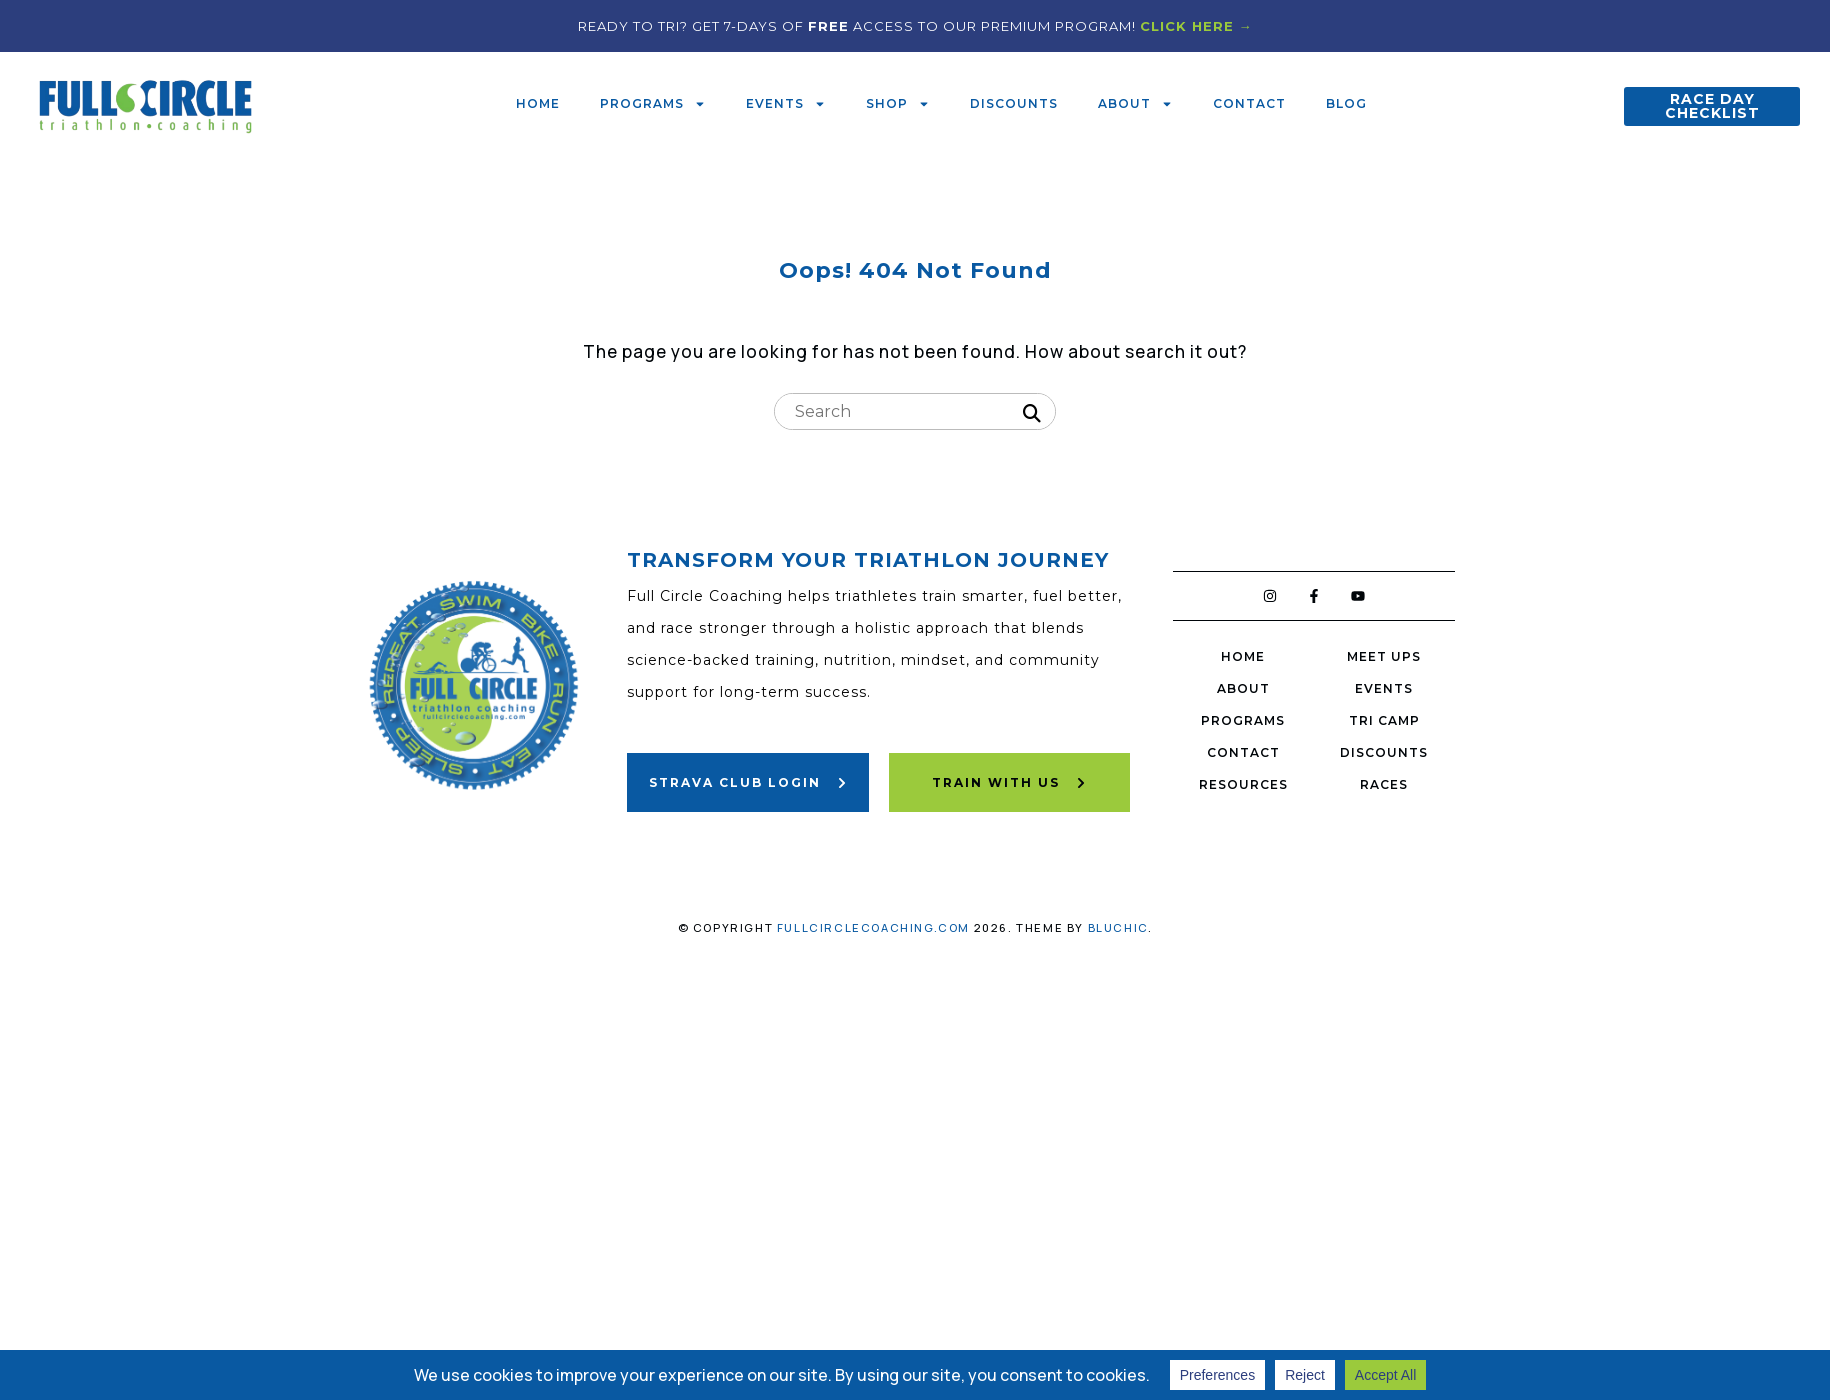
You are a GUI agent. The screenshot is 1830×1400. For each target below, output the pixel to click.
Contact (1249, 103)
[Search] (1032, 414)
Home (538, 103)
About (1135, 104)
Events (786, 104)
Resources (1243, 784)
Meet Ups (1384, 656)
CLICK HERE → (1196, 26)
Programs (653, 104)
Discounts (1014, 103)
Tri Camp (1384, 720)
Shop (898, 104)
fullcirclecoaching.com (873, 927)
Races (1384, 784)
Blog (1346, 103)
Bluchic (1118, 927)
